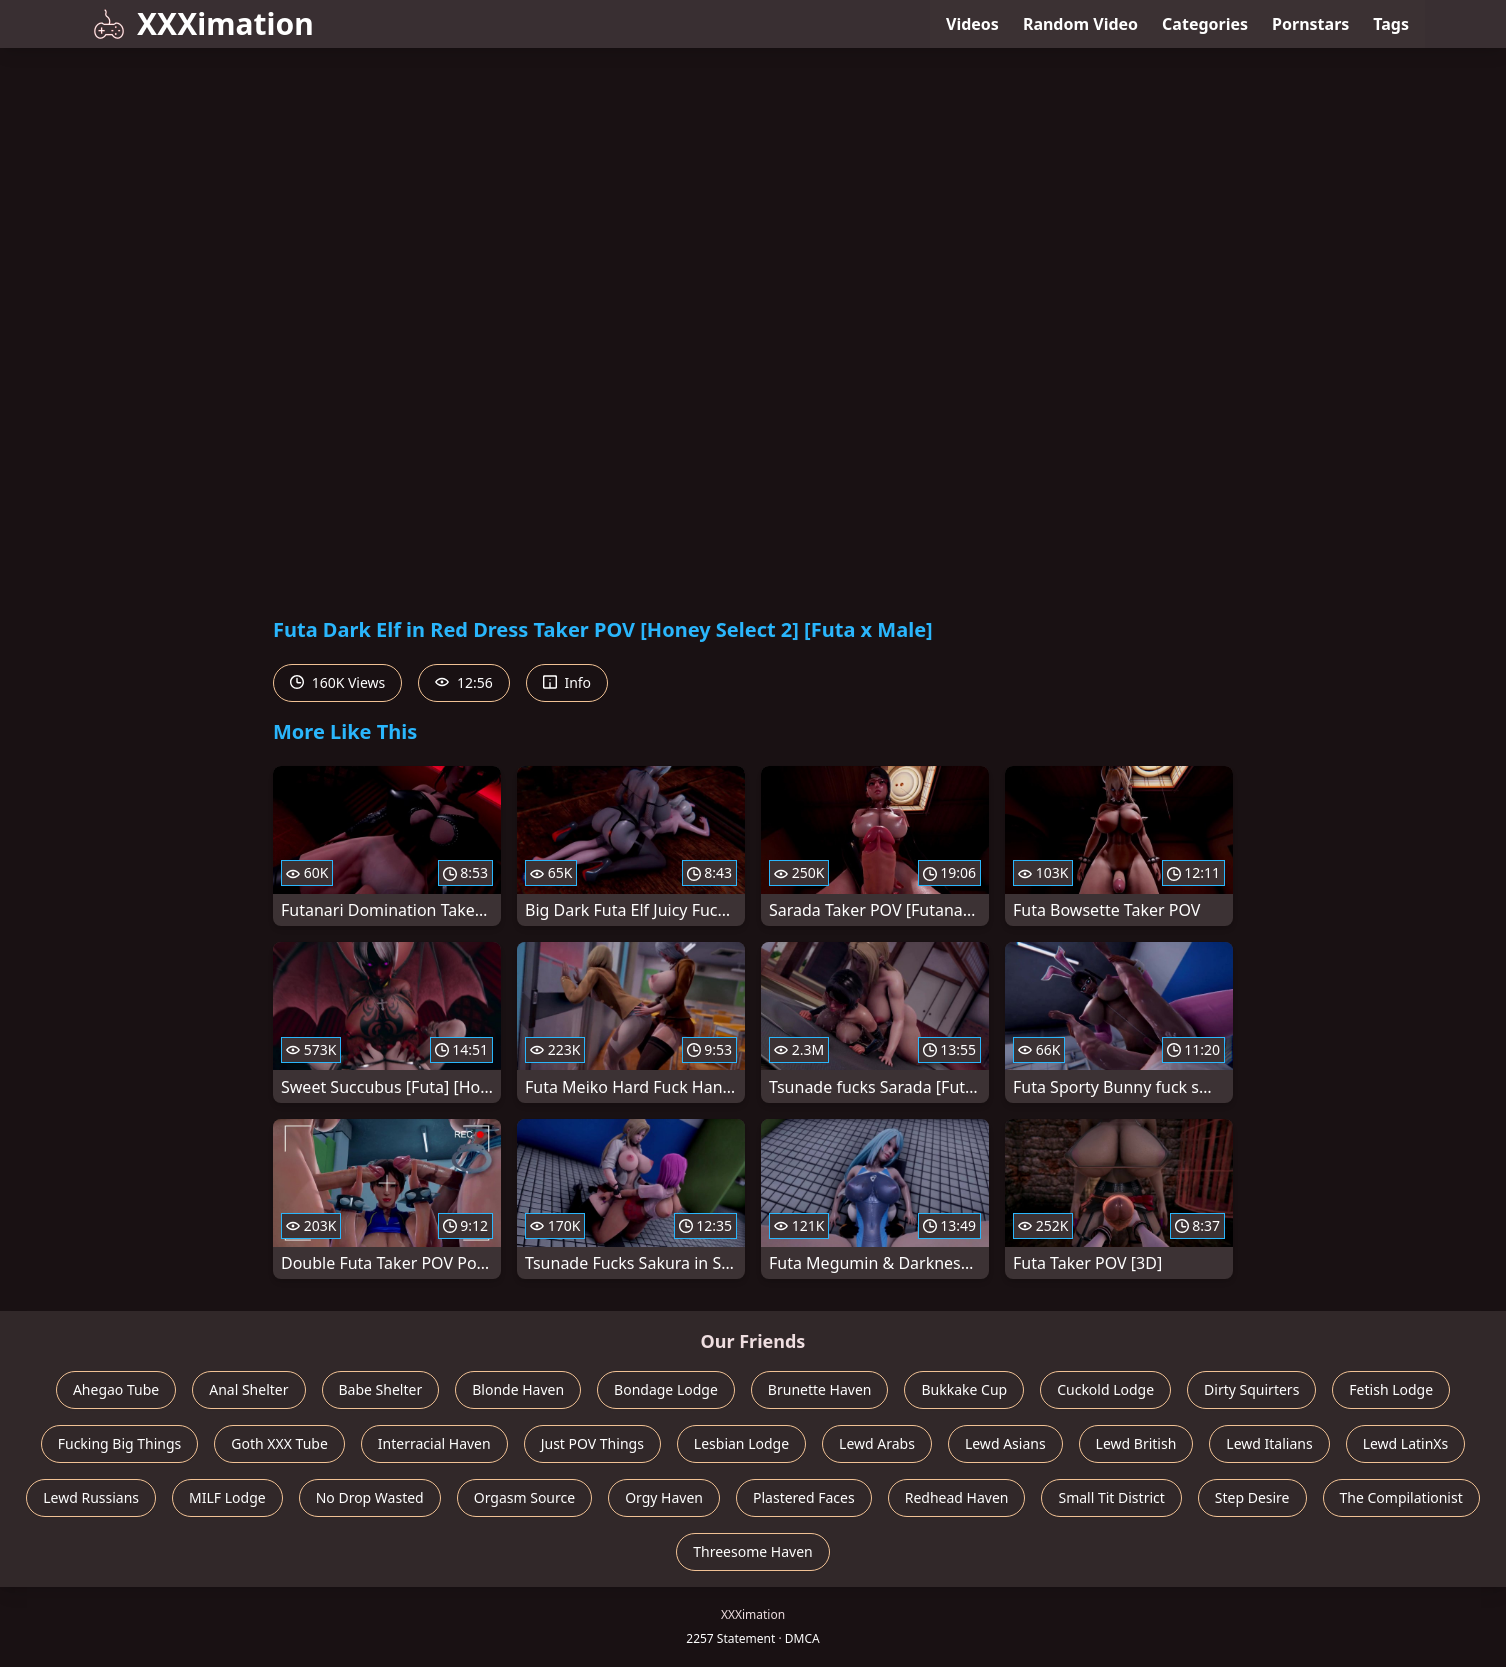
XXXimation (203, 23)
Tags (1391, 24)
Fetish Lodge (1391, 1389)
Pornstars (1310, 24)
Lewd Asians (1005, 1443)
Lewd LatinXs (1406, 1443)
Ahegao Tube (116, 1389)
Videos (972, 24)
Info (567, 682)
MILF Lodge (227, 1497)
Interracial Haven (434, 1443)
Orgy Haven (664, 1497)
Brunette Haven (820, 1389)
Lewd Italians (1269, 1443)
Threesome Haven (752, 1551)
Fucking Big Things (120, 1443)
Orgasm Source (524, 1497)
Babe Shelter (381, 1389)
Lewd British (1136, 1443)
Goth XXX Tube (279, 1443)
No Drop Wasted (370, 1497)
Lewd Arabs (877, 1443)
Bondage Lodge (666, 1389)
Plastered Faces (804, 1497)
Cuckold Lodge (1105, 1389)
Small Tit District (1111, 1497)
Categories (1205, 24)
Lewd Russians (91, 1497)
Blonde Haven (518, 1389)
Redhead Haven (957, 1497)
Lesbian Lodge (741, 1443)
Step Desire (1252, 1497)
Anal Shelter (248, 1389)
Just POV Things (592, 1443)
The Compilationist (1401, 1497)
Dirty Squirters (1251, 1389)
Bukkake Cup (964, 1389)
